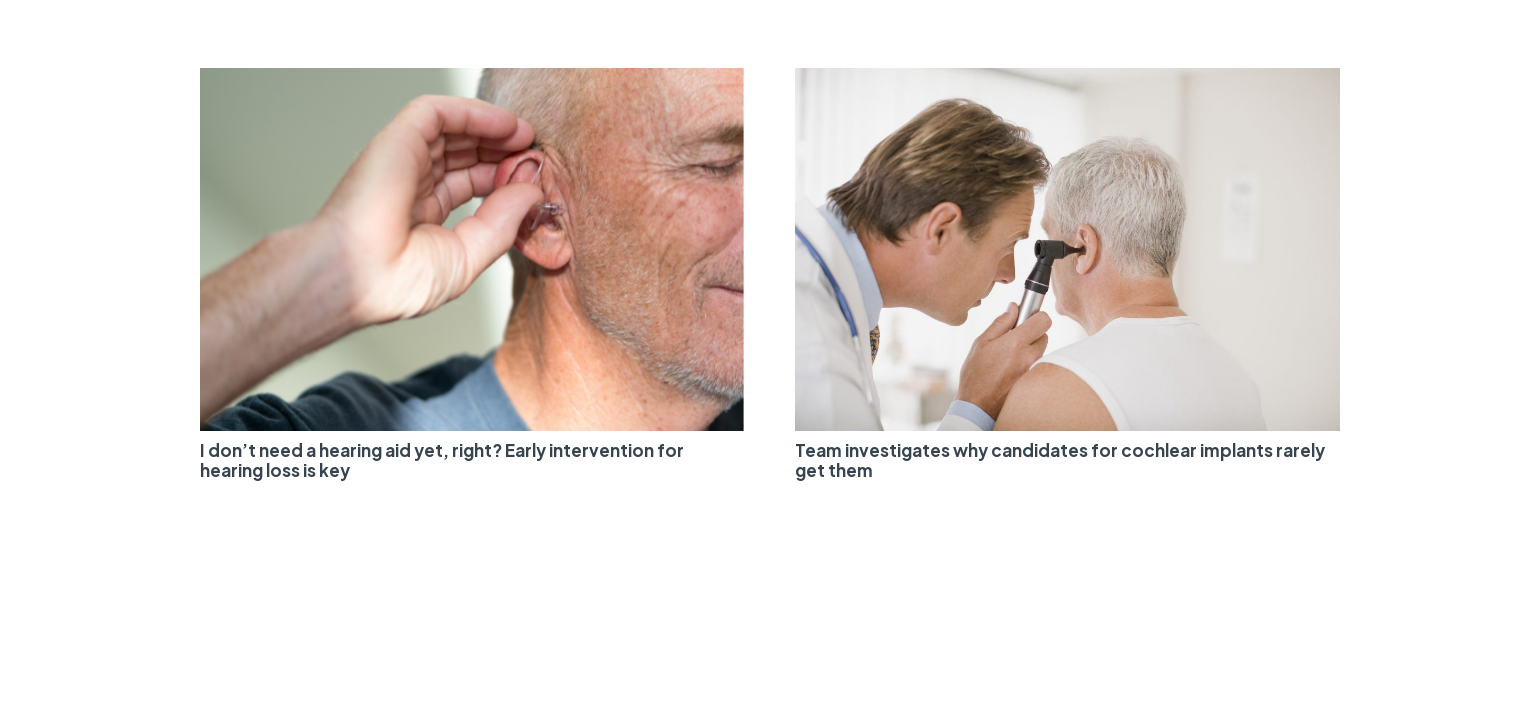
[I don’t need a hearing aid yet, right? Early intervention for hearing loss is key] (472, 80)
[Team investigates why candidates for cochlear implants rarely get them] (1067, 80)
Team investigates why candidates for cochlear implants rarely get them (1060, 460)
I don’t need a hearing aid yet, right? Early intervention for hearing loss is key (442, 460)
